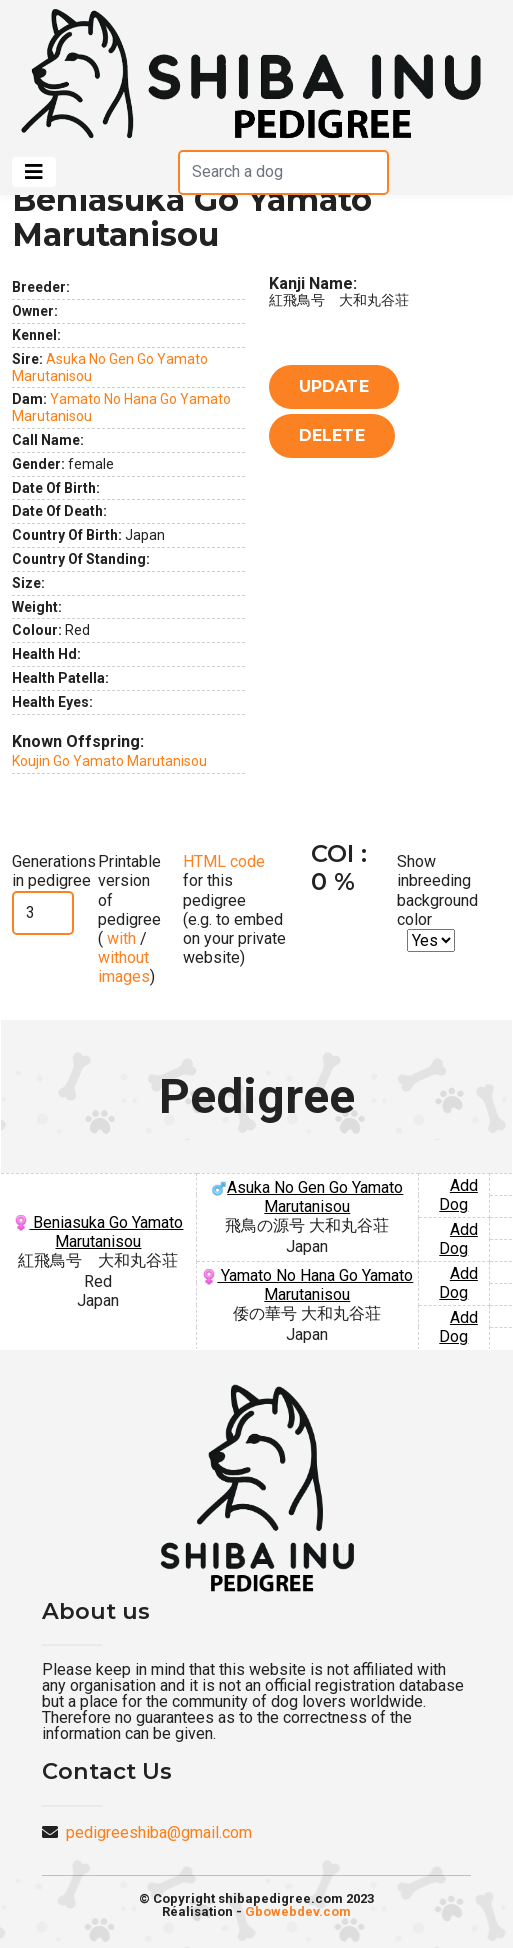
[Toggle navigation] (34, 172)
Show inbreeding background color (437, 890)
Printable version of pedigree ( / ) (129, 919)
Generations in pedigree (54, 871)
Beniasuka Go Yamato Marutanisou (98, 1232)
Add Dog (458, 1195)
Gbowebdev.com (298, 1911)
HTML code (224, 861)
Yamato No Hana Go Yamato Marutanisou (307, 1285)
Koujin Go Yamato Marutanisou (109, 761)
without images (124, 967)
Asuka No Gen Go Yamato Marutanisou (307, 1197)
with (119, 938)
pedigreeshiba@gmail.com (159, 1832)
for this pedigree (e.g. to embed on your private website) (234, 909)
